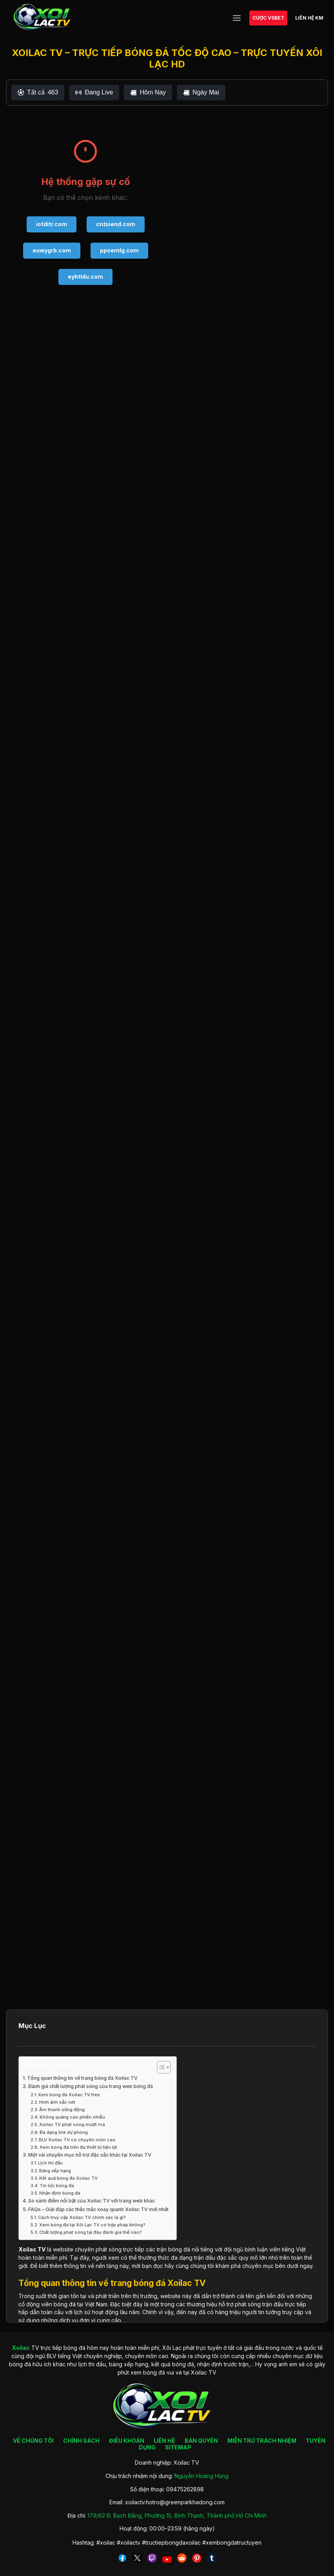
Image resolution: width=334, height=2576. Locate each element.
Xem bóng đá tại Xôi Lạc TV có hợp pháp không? (92, 2225)
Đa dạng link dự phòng (64, 2132)
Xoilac (27, 2249)
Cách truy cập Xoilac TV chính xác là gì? (82, 2217)
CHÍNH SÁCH (81, 2440)
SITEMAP (178, 2447)
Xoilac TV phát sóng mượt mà (72, 2124)
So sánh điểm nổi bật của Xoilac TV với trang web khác (91, 2201)
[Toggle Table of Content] (160, 2067)
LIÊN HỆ (164, 2440)
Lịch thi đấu (50, 2163)
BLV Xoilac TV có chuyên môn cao (77, 2139)
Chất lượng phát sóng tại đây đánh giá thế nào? (90, 2232)
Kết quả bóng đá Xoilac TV (68, 2178)
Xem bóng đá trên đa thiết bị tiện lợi (78, 2147)
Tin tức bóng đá (57, 2185)
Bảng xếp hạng (55, 2170)
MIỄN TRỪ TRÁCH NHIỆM (261, 2440)
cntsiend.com (115, 224)
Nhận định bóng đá (59, 2193)
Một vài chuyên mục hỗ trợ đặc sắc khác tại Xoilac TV (89, 2155)
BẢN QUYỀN (201, 2440)
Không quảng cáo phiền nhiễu (72, 2117)
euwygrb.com (52, 250)
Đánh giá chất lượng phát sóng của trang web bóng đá (90, 2086)
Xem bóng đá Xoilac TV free (69, 2094)
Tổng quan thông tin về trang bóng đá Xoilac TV (82, 2078)
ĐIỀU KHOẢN (126, 2440)
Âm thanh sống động (62, 2109)
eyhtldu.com (85, 276)
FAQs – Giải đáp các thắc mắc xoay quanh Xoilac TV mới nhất (98, 2209)
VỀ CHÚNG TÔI (33, 2440)
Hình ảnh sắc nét (57, 2102)
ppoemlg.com (119, 250)
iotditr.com (51, 224)
